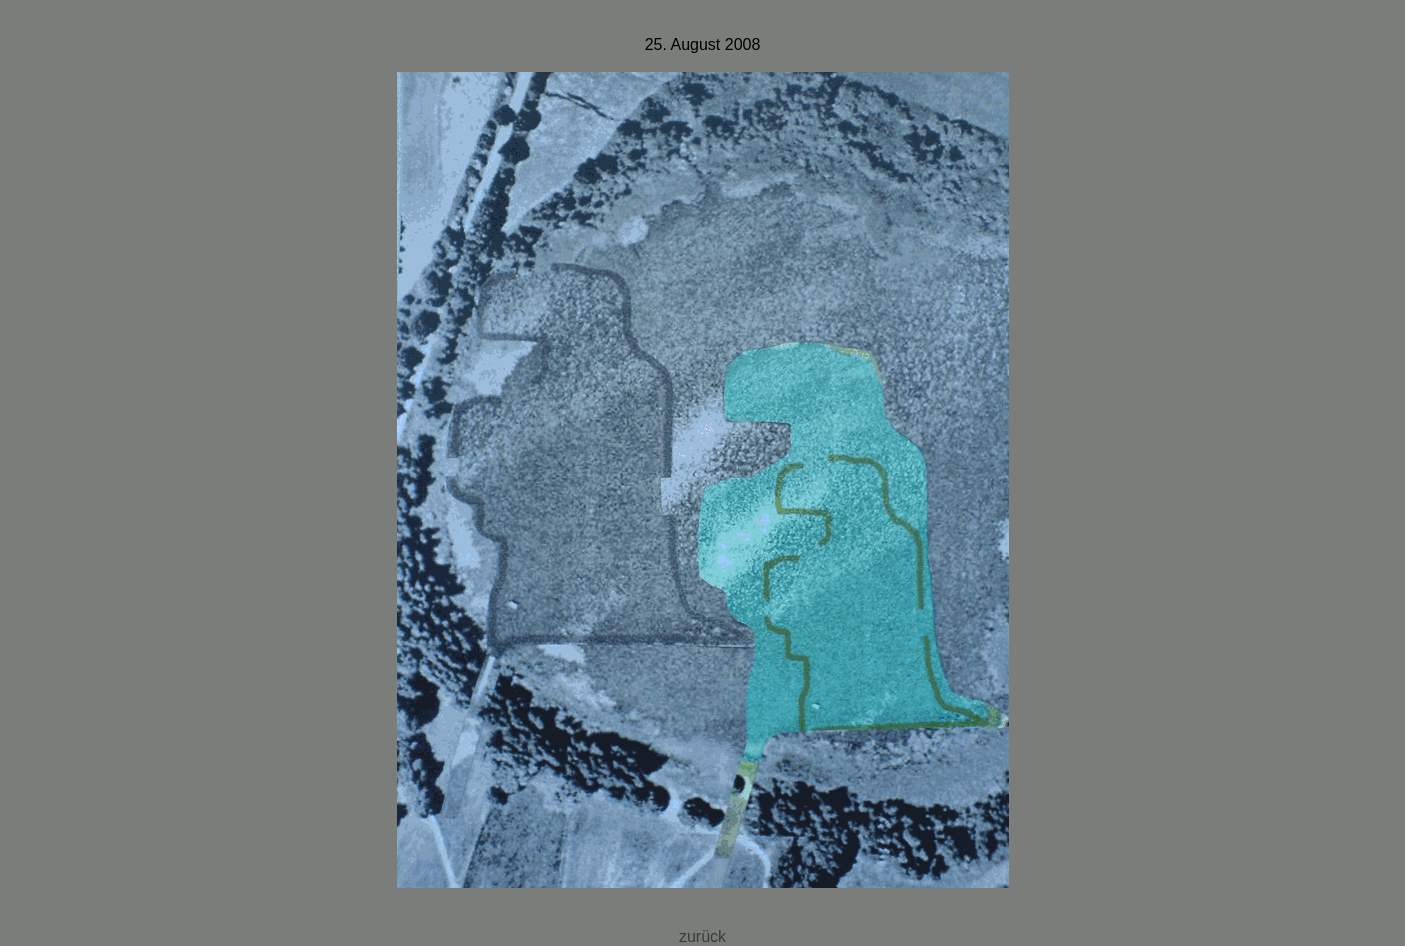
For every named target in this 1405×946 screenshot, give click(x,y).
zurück (702, 936)
